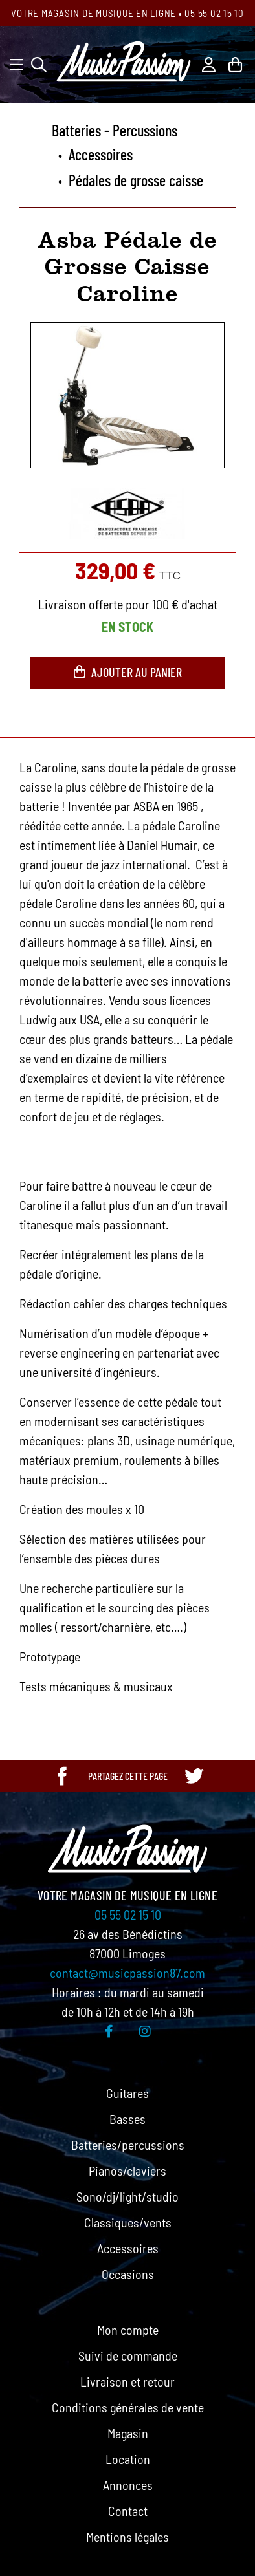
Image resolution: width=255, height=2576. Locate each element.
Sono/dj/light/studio (127, 2196)
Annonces (128, 2485)
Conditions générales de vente (128, 2407)
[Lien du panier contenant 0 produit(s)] (235, 63)
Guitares (127, 2093)
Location (127, 2459)
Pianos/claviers (127, 2170)
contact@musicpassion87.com (127, 1972)
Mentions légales (127, 2536)
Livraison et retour (127, 2381)
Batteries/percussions (127, 2144)
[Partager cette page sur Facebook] (62, 1776)
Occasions (128, 2274)
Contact (128, 2510)
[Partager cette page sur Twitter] (193, 1776)
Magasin (127, 2433)
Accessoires (128, 2248)
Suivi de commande (127, 2355)
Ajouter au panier (128, 672)
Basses (127, 2119)
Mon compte (128, 2329)
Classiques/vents (128, 2222)
